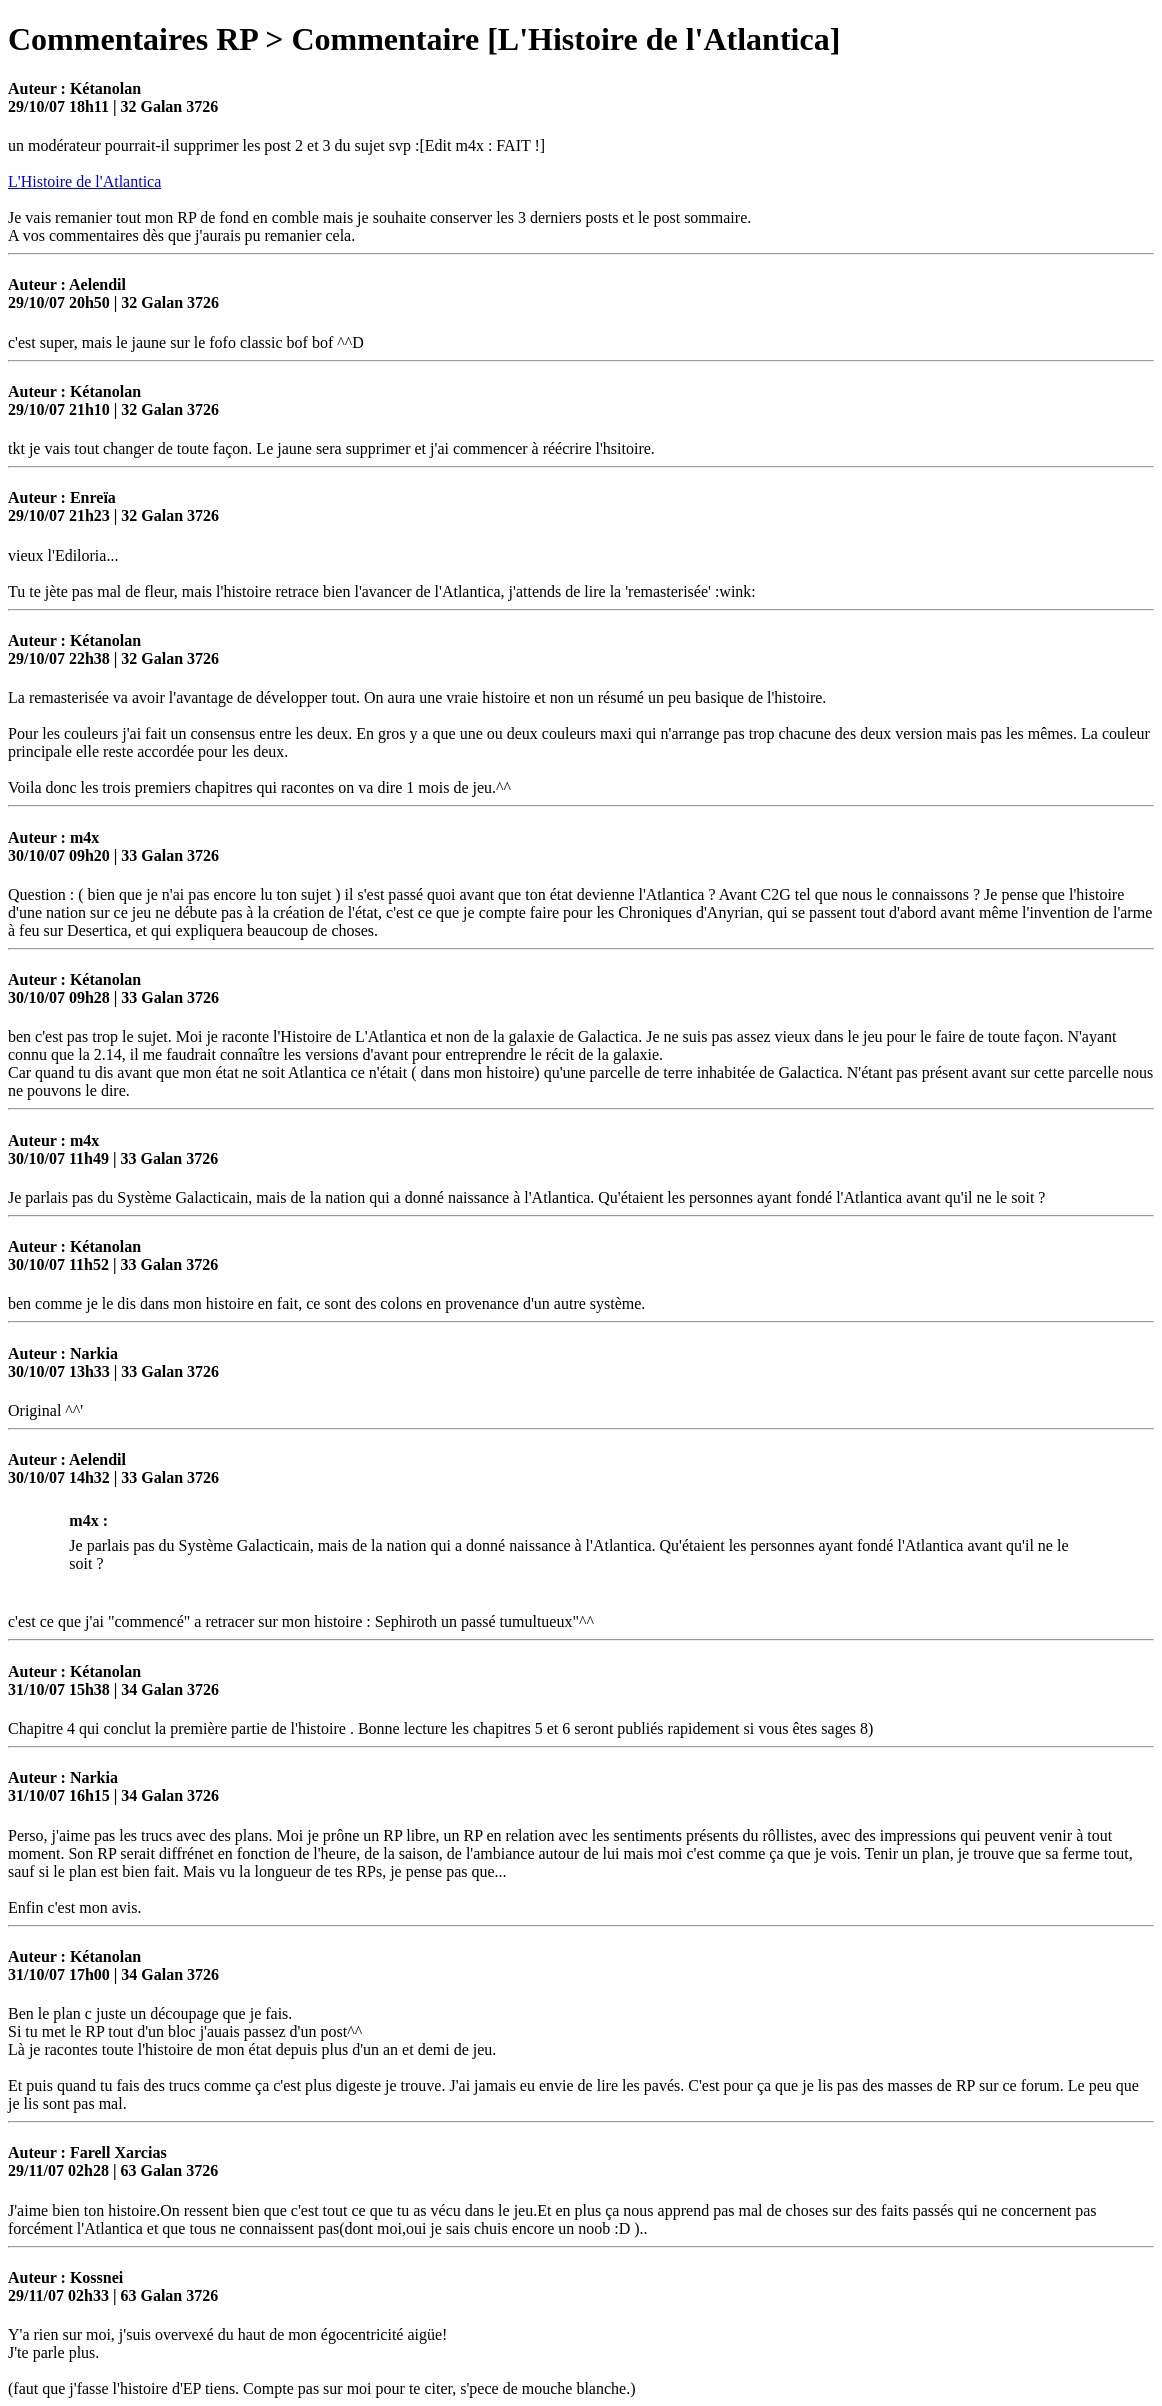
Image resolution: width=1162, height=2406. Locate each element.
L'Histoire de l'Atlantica (84, 181)
